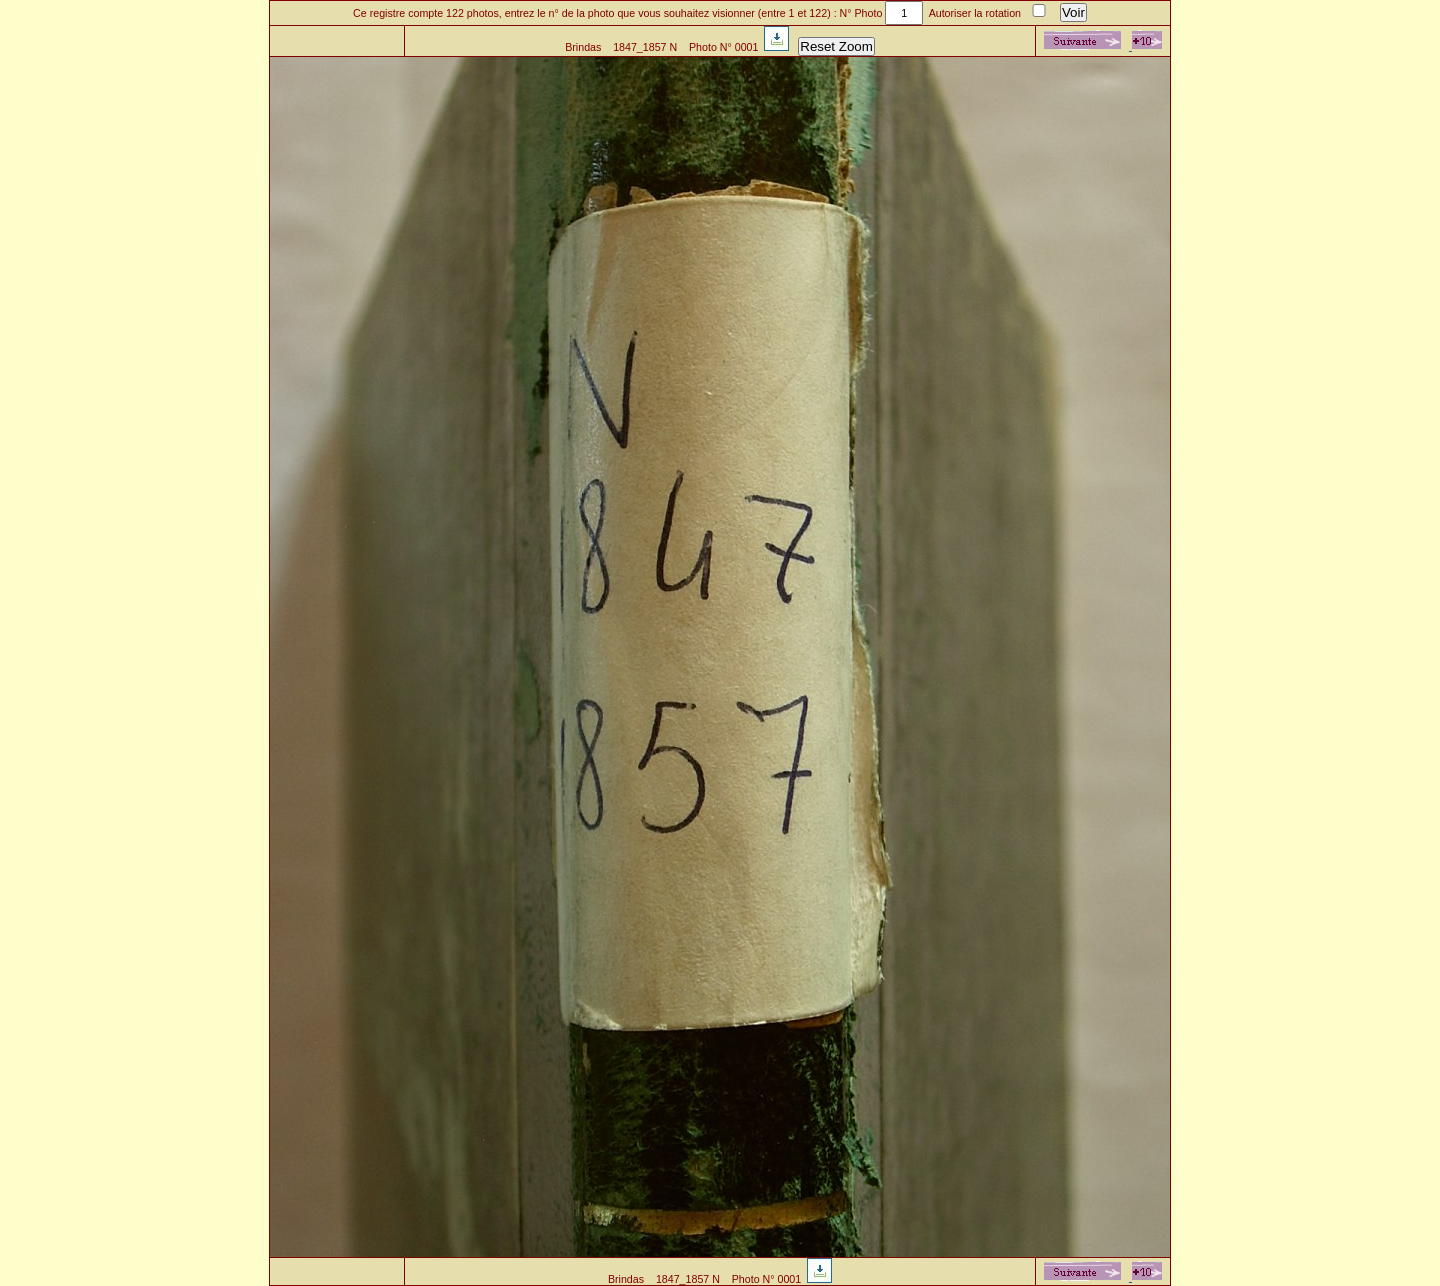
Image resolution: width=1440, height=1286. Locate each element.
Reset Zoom (836, 46)
